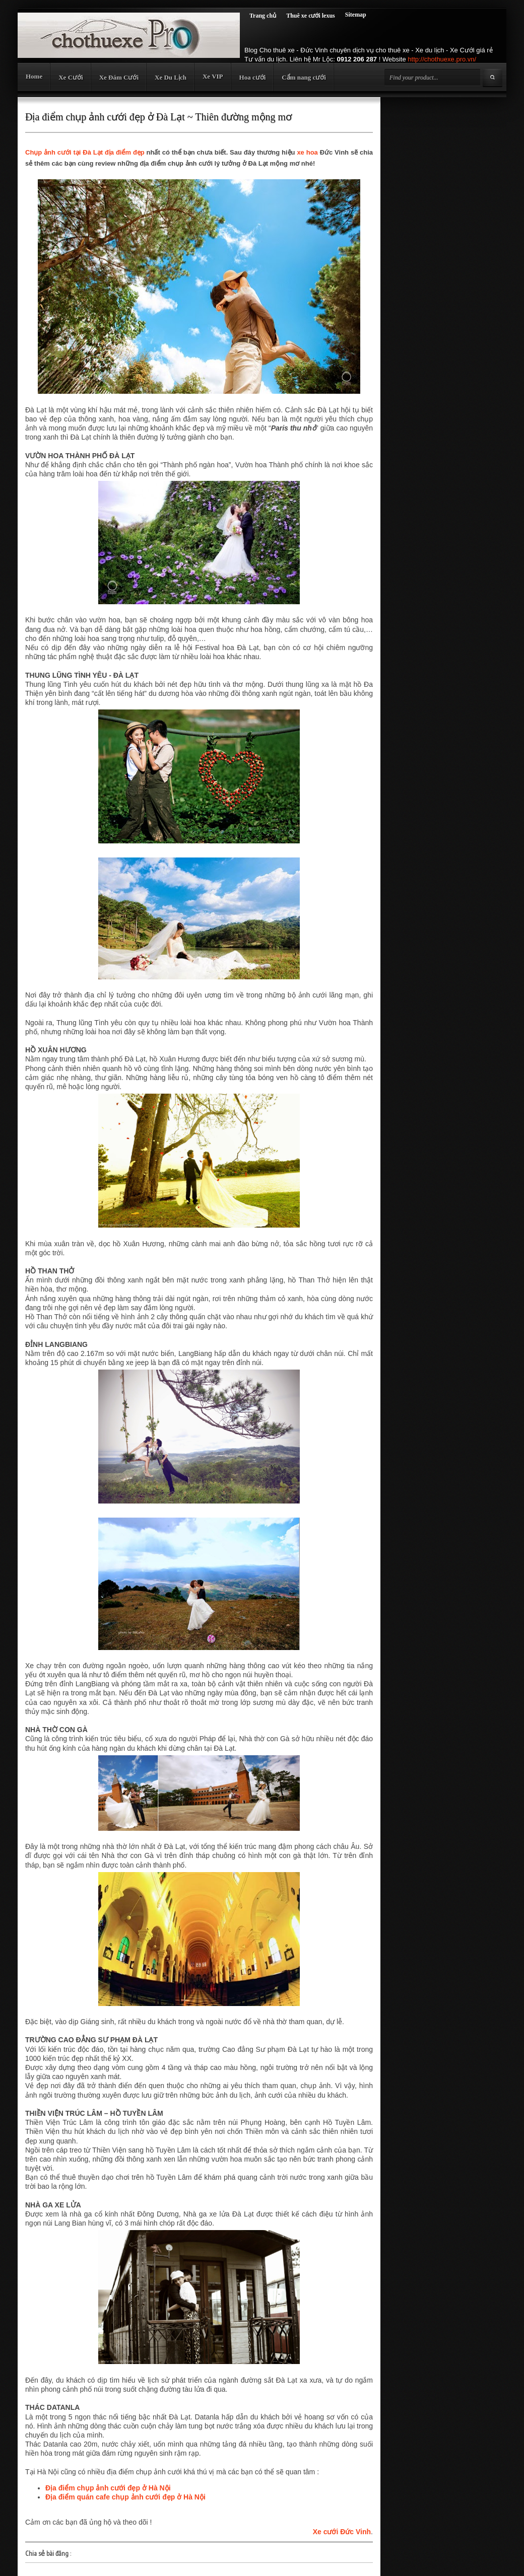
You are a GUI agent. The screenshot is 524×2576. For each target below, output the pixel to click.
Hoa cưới (252, 77)
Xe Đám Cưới (119, 77)
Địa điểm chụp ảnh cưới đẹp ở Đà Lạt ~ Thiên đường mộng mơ (158, 116)
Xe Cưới (70, 77)
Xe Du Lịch (170, 77)
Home (34, 76)
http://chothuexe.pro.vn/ (442, 59)
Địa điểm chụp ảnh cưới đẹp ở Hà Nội (108, 2488)
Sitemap (355, 14)
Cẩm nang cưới (304, 77)
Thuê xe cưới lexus (310, 15)
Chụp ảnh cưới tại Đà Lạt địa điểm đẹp (85, 152)
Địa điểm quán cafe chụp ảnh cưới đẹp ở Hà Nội (125, 2497)
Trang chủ (262, 15)
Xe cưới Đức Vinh (342, 2532)
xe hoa (308, 152)
